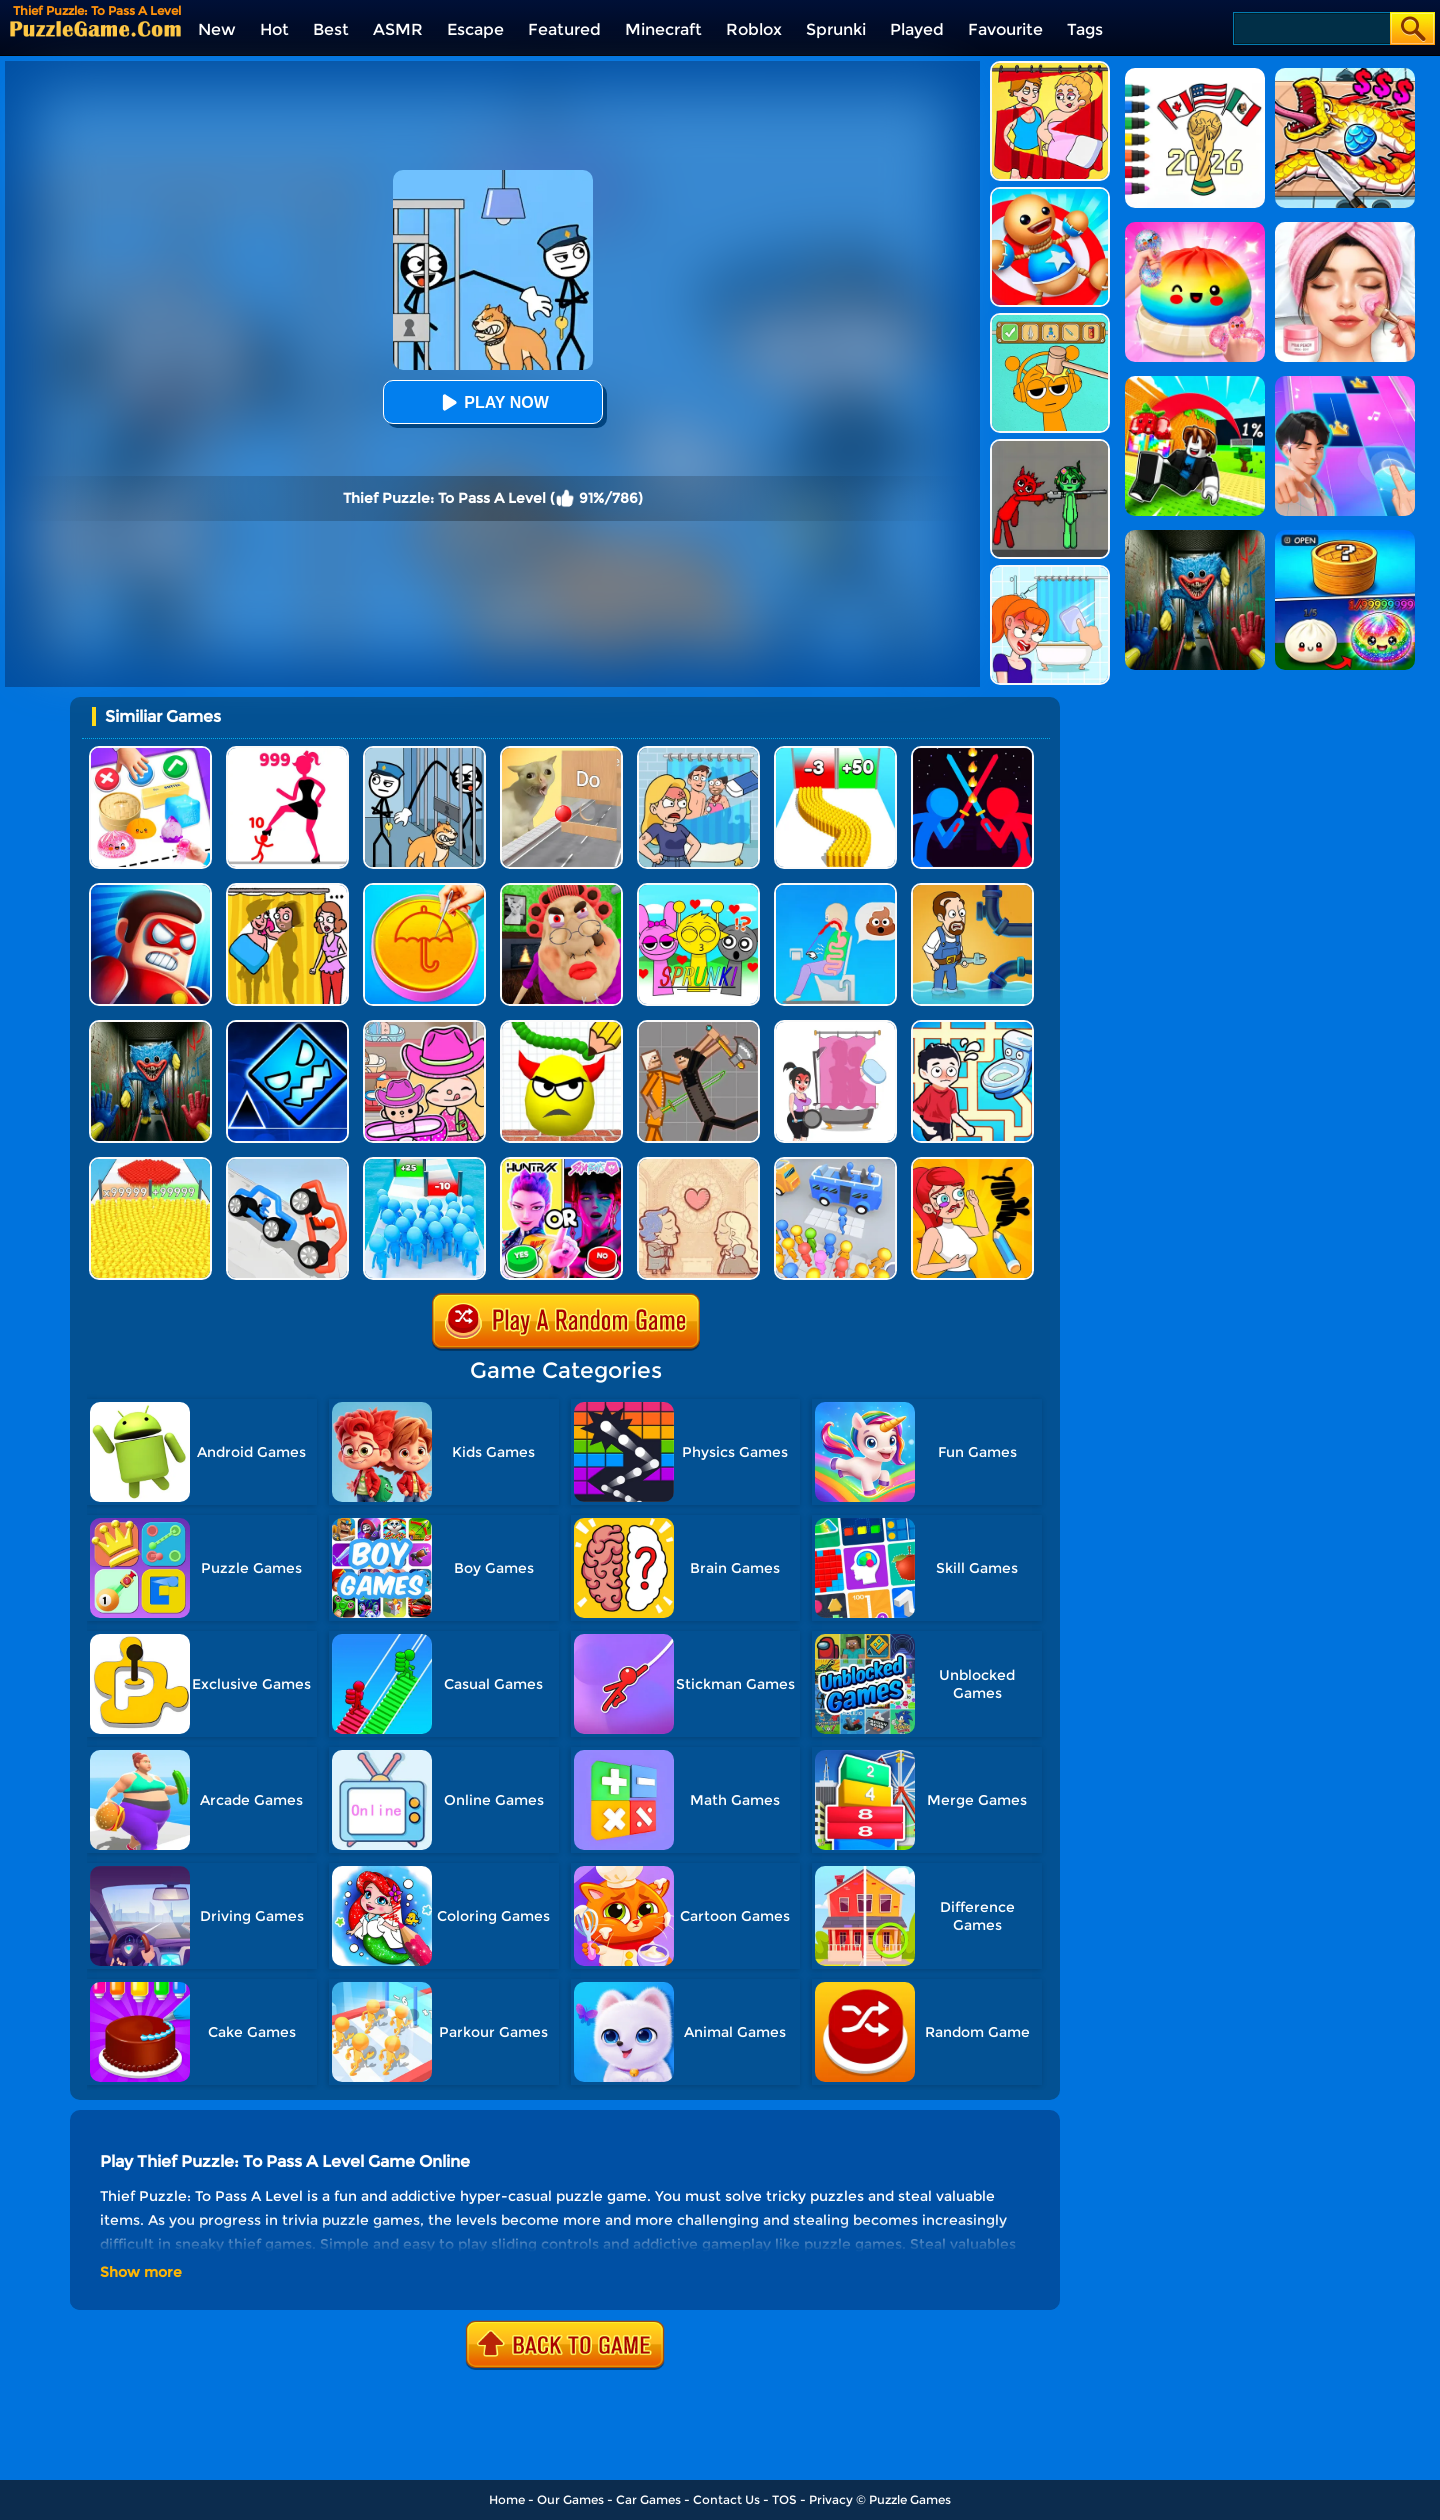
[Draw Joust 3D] (287, 1164)
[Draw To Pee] (972, 1027)
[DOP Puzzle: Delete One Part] (1050, 68)
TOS (784, 2499)
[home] (95, 28)
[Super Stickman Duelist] (972, 753)
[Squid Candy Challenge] (424, 890)
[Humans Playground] (698, 1027)
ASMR (398, 29)
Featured (564, 29)
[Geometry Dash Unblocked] (287, 1027)
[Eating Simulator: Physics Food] (835, 890)
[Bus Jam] (835, 1164)
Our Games (570, 2499)
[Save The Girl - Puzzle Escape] (835, 1027)
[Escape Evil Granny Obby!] (561, 890)
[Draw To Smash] (561, 1027)
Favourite (1005, 29)
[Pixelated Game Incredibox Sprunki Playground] (1050, 446)
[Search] (1310, 28)
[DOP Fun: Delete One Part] (287, 890)
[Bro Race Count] (424, 1164)
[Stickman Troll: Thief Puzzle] (424, 753)
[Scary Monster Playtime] (150, 1027)
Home (507, 2499)
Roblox (754, 29)
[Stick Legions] (287, 753)
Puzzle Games (910, 2499)
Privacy (831, 2499)
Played (917, 29)
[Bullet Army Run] (835, 753)
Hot (274, 29)
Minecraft (663, 29)
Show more (141, 2272)
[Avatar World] (424, 1027)
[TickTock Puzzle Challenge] (561, 753)
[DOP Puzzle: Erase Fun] (698, 753)
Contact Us (726, 2499)
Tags (1085, 29)
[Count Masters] (150, 1164)
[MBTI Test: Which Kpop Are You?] (561, 1164)
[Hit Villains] (150, 890)
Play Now (492, 402)
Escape (475, 29)
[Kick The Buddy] (1050, 194)
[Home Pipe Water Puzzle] (972, 890)
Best (331, 29)
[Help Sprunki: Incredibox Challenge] (1050, 320)
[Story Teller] (698, 1164)
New (217, 29)
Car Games (648, 2499)
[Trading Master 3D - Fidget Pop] (150, 753)
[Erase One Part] (1050, 572)
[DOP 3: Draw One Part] (972, 1164)
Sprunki (836, 29)
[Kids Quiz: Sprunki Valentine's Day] (698, 890)
